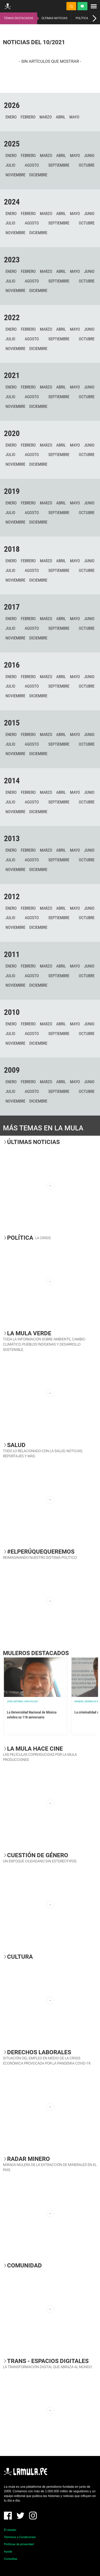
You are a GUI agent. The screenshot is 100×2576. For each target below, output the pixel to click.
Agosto (32, 165)
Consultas (10, 2559)
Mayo (74, 117)
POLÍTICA (82, 18)
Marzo (45, 117)
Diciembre (38, 175)
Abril (60, 117)
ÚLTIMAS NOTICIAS (54, 18)
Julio (10, 165)
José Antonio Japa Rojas (22, 1701)
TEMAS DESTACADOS (18, 18)
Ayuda (8, 2551)
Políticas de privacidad (19, 2544)
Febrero (28, 117)
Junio (89, 155)
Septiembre (58, 165)
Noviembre (15, 175)
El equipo (10, 2530)
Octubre (86, 165)
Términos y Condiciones (20, 2537)
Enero (11, 117)
